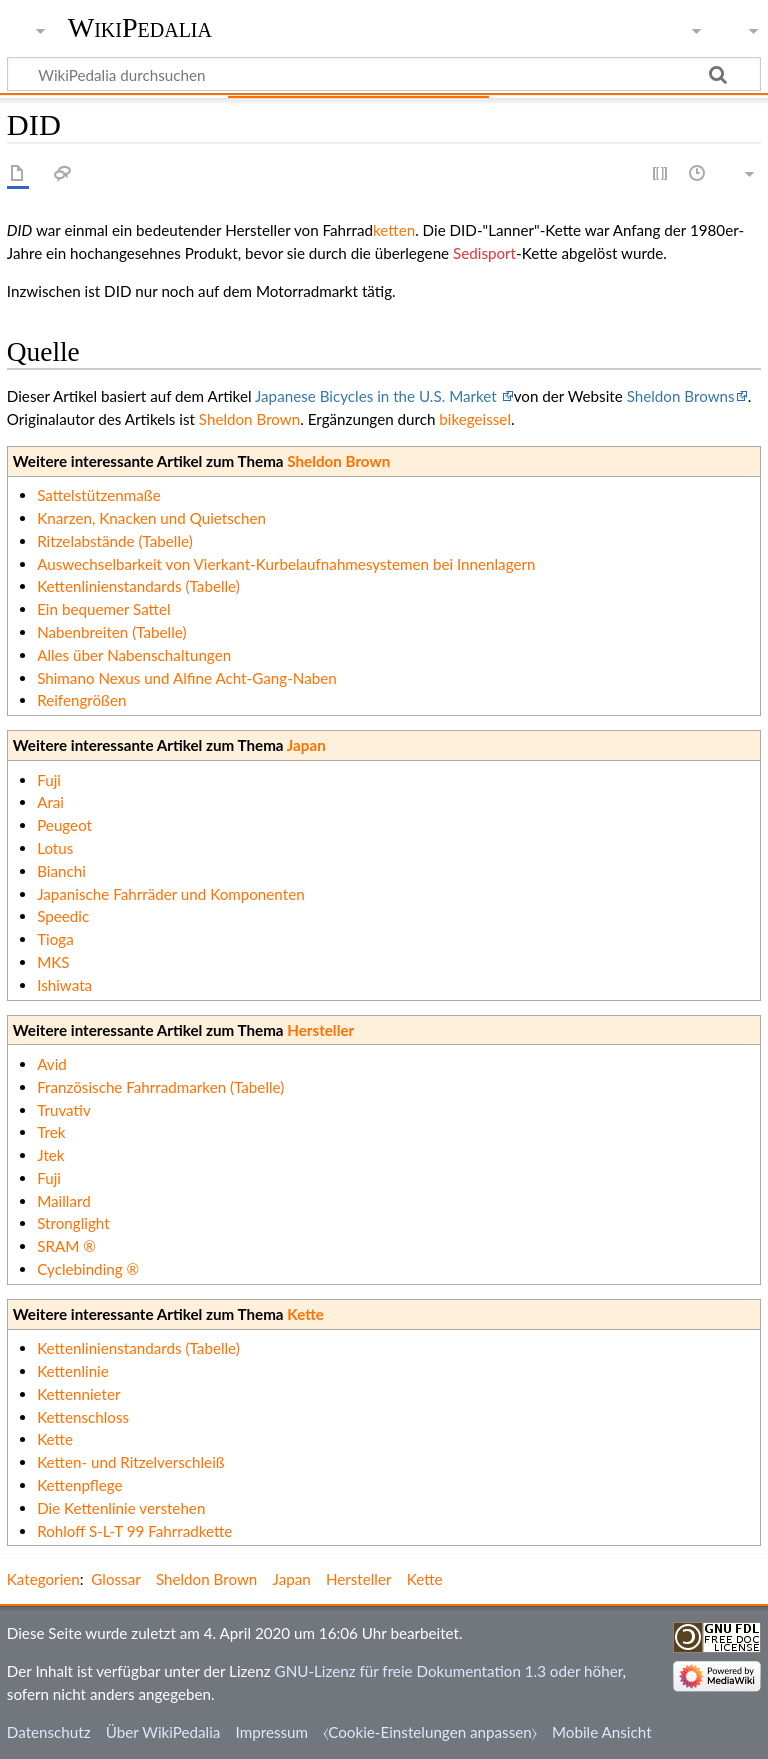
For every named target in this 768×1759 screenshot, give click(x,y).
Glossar (115, 1579)
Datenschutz (49, 1732)
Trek (51, 1132)
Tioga (55, 939)
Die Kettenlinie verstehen (121, 1508)
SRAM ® (66, 1246)
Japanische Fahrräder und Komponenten (171, 894)
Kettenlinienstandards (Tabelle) (138, 586)
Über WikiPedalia (163, 1732)
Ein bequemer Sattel (103, 609)
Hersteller (320, 1030)
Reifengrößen (81, 700)
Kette (305, 1314)
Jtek (50, 1155)
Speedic (63, 916)
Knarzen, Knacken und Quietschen (151, 518)
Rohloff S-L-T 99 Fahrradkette (134, 1531)
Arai (50, 802)
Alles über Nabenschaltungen (134, 655)
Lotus (55, 848)
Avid (52, 1064)
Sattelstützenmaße (99, 495)
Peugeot (64, 825)
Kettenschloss (83, 1417)
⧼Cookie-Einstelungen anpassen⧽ (430, 1732)
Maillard (64, 1201)
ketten (394, 230)
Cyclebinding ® (88, 1269)
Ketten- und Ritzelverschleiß (130, 1462)
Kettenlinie (73, 1371)
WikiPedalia (140, 27)
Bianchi (61, 871)
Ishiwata (64, 985)
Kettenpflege (79, 1485)
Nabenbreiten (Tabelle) (111, 632)
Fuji (49, 780)
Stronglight (73, 1223)
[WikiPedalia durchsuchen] (384, 74)
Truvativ (64, 1110)
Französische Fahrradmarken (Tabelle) (160, 1087)
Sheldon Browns (681, 396)
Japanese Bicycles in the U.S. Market (378, 396)
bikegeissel (475, 419)
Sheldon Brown (249, 419)
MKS (53, 962)
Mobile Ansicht (602, 1732)
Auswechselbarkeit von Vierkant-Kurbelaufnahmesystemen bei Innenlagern (286, 564)
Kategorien (43, 1579)
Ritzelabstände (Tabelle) (115, 541)
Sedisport (484, 253)
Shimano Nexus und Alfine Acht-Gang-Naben (187, 678)
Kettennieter (78, 1394)
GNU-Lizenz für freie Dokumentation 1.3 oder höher (449, 1671)
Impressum (272, 1732)
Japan (306, 745)
